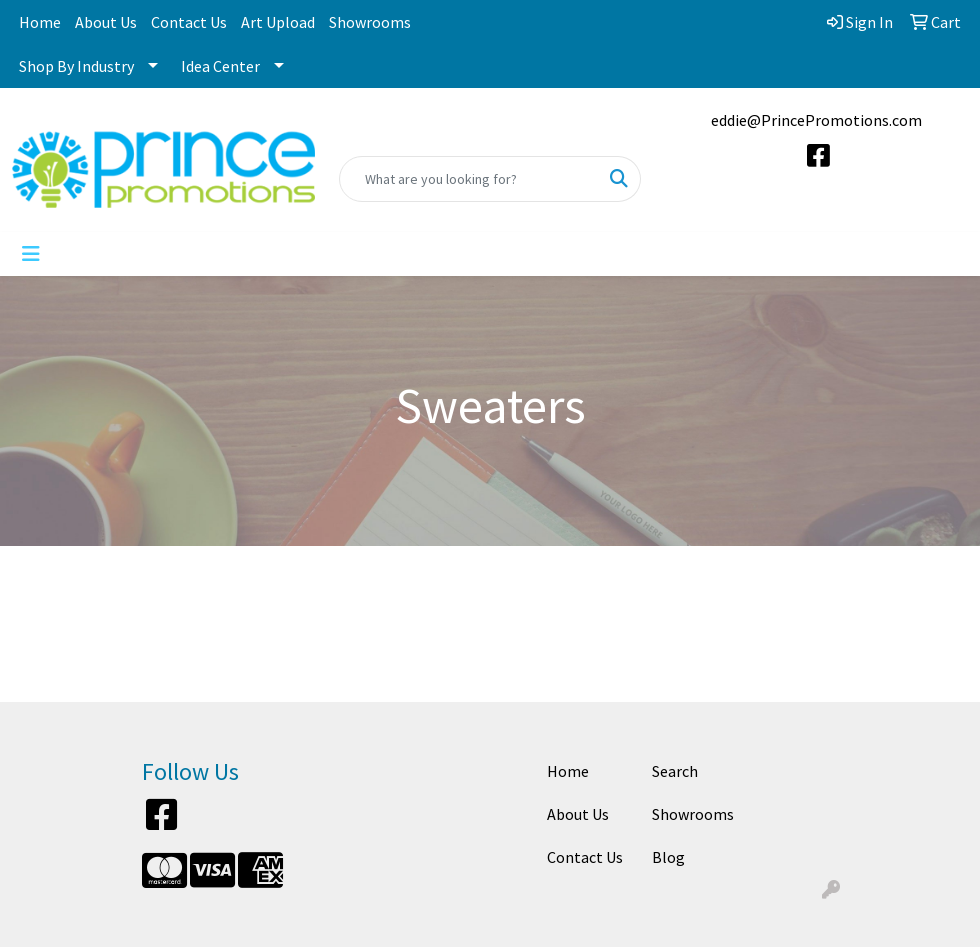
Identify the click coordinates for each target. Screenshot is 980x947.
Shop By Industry (76, 66)
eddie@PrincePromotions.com (816, 120)
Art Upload (278, 22)
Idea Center (220, 66)
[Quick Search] (469, 179)
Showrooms (370, 22)
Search (675, 771)
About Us (106, 22)
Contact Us (189, 22)
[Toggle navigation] (31, 254)
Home (40, 22)
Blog (668, 857)
